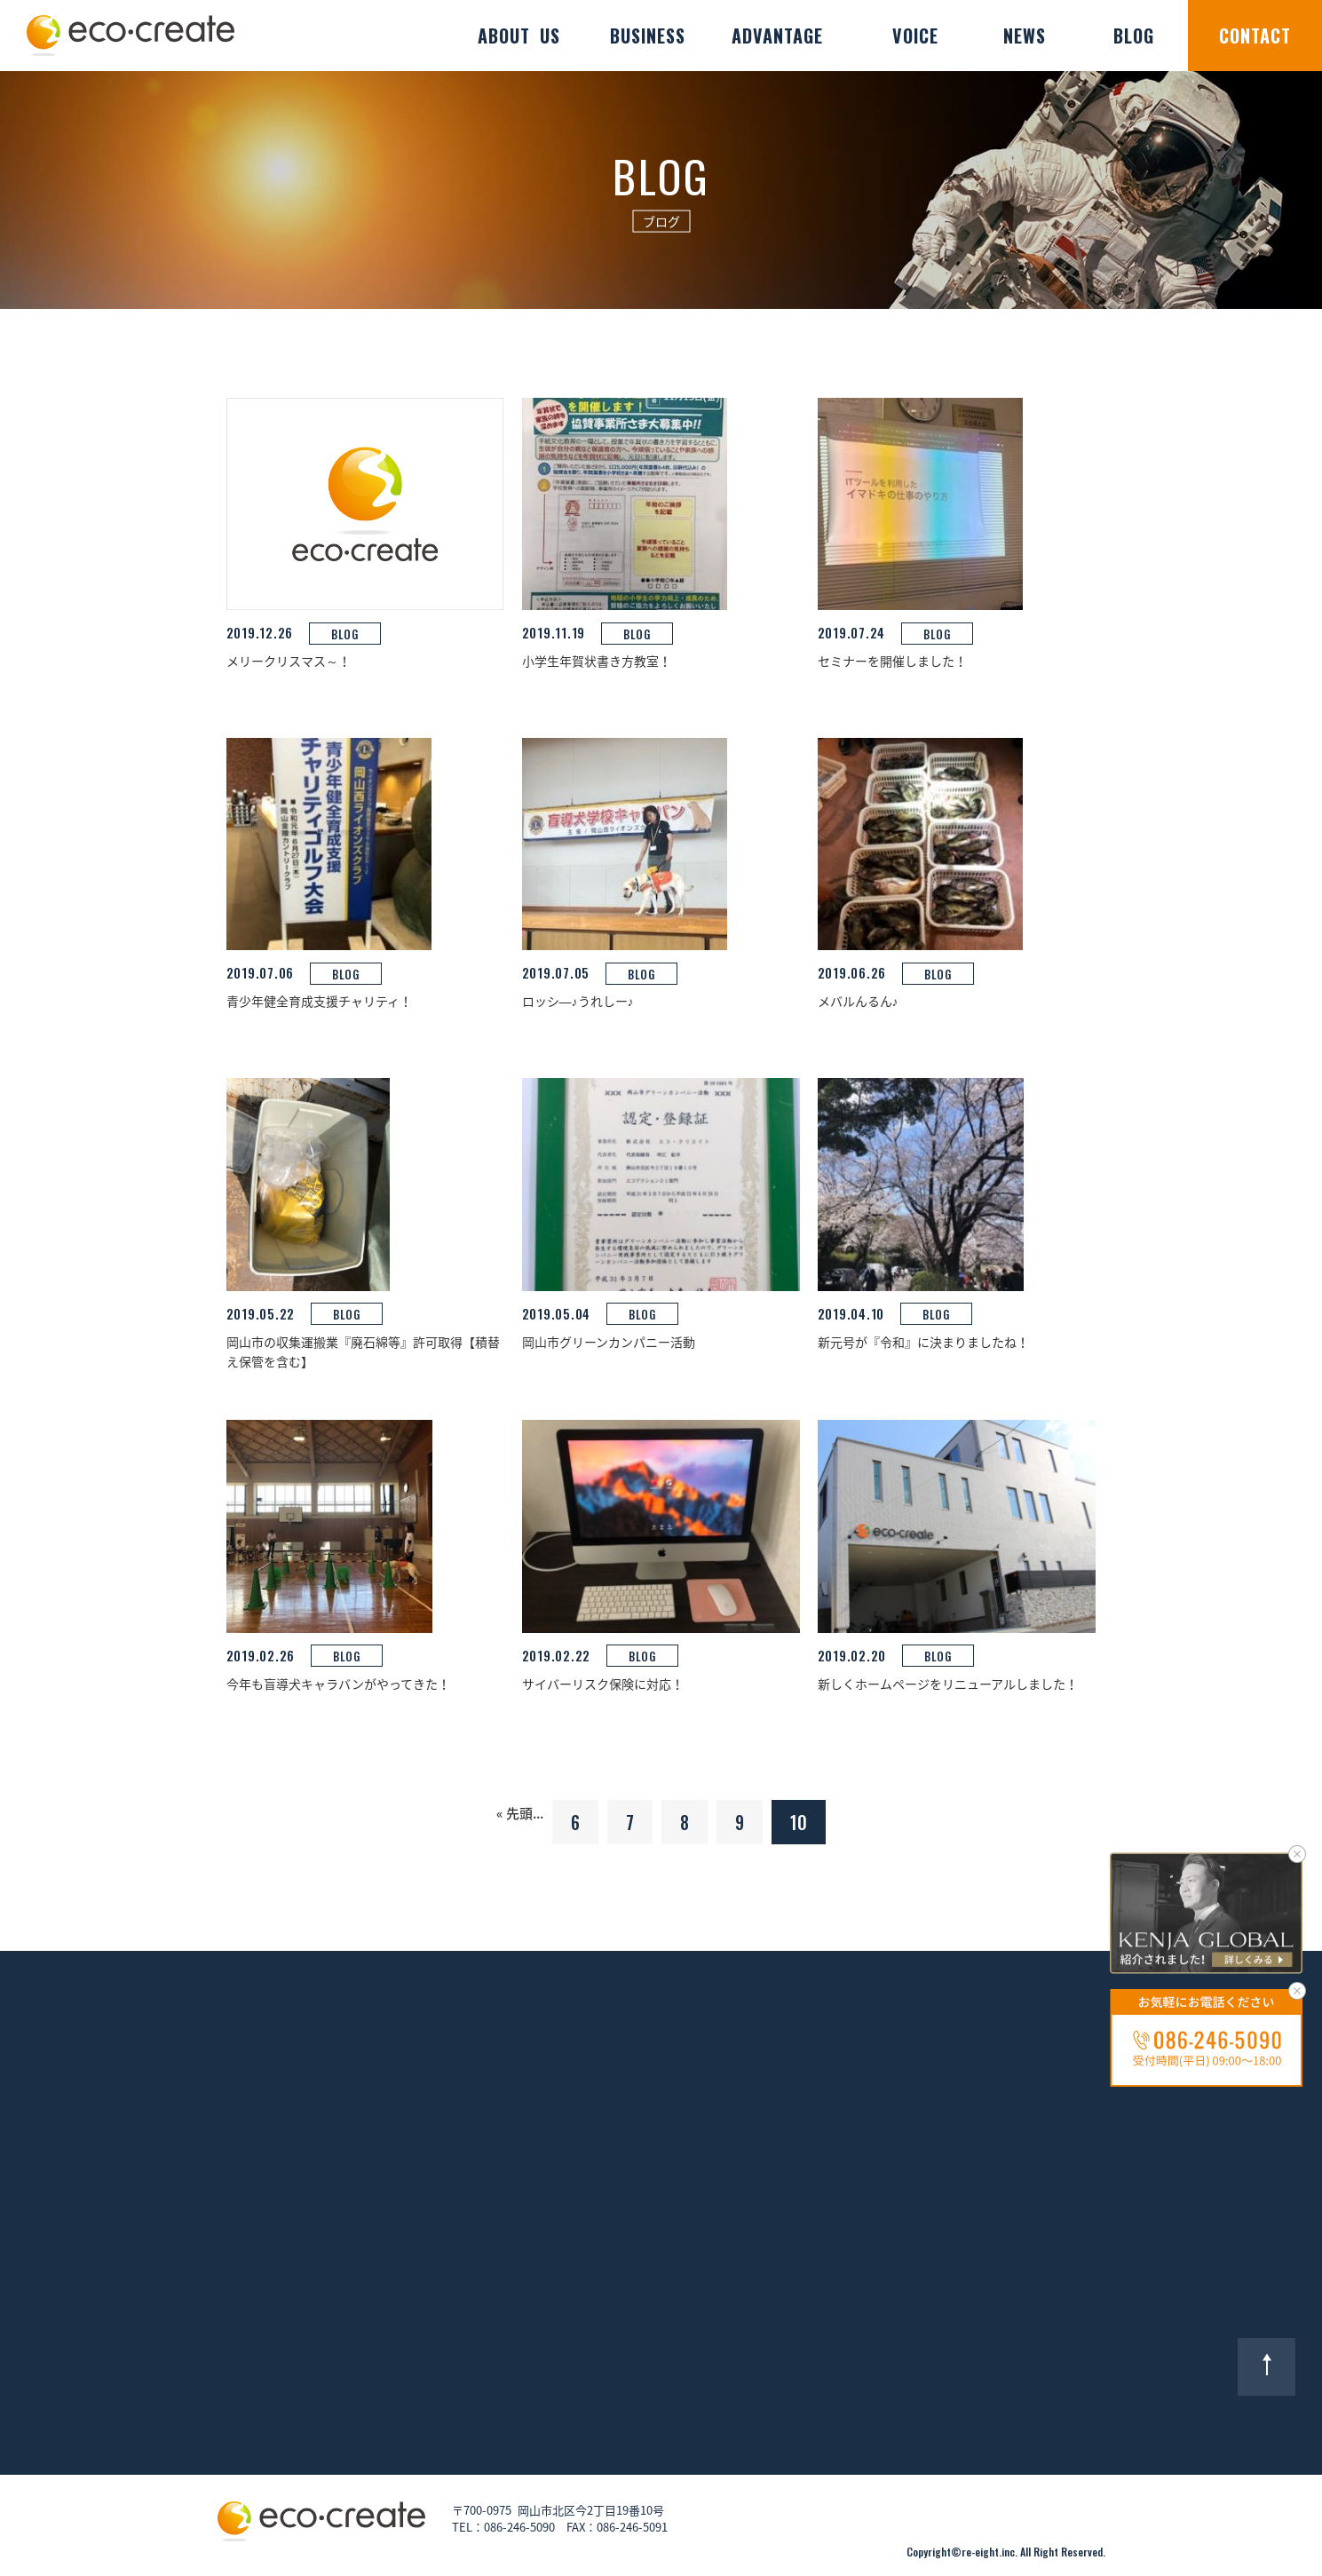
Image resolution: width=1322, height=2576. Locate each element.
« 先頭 (514, 1813)
